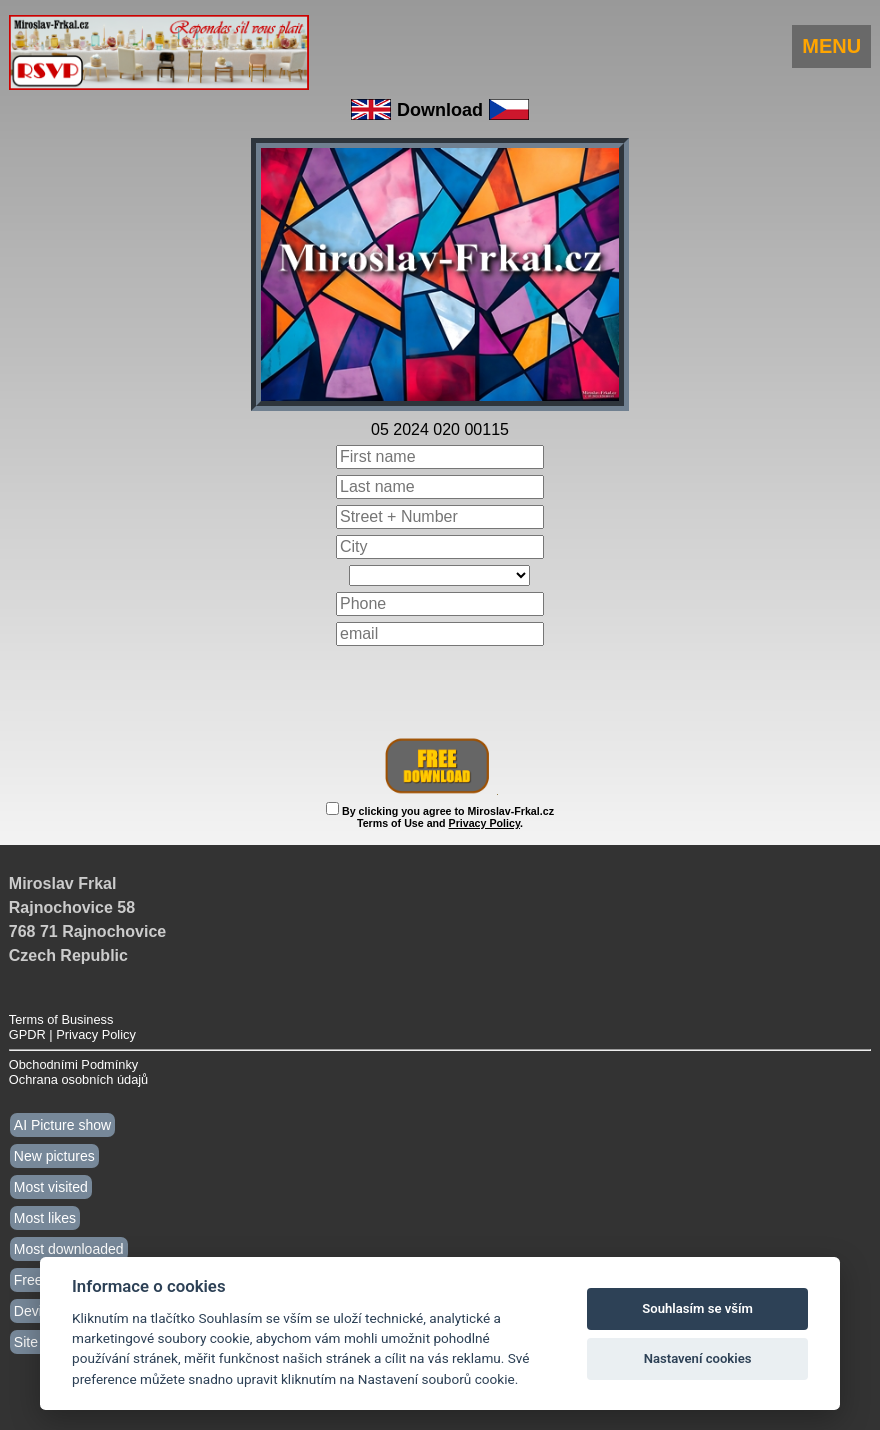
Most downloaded (69, 1249)
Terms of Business (61, 1019)
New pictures (54, 1156)
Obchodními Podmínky (73, 1064)
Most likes (45, 1218)
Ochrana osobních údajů (78, 1079)
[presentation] (440, 691)
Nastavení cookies (698, 1358)
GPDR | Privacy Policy (72, 1034)
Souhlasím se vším (697, 1308)
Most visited (51, 1187)
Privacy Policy (484, 823)
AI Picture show (62, 1125)
